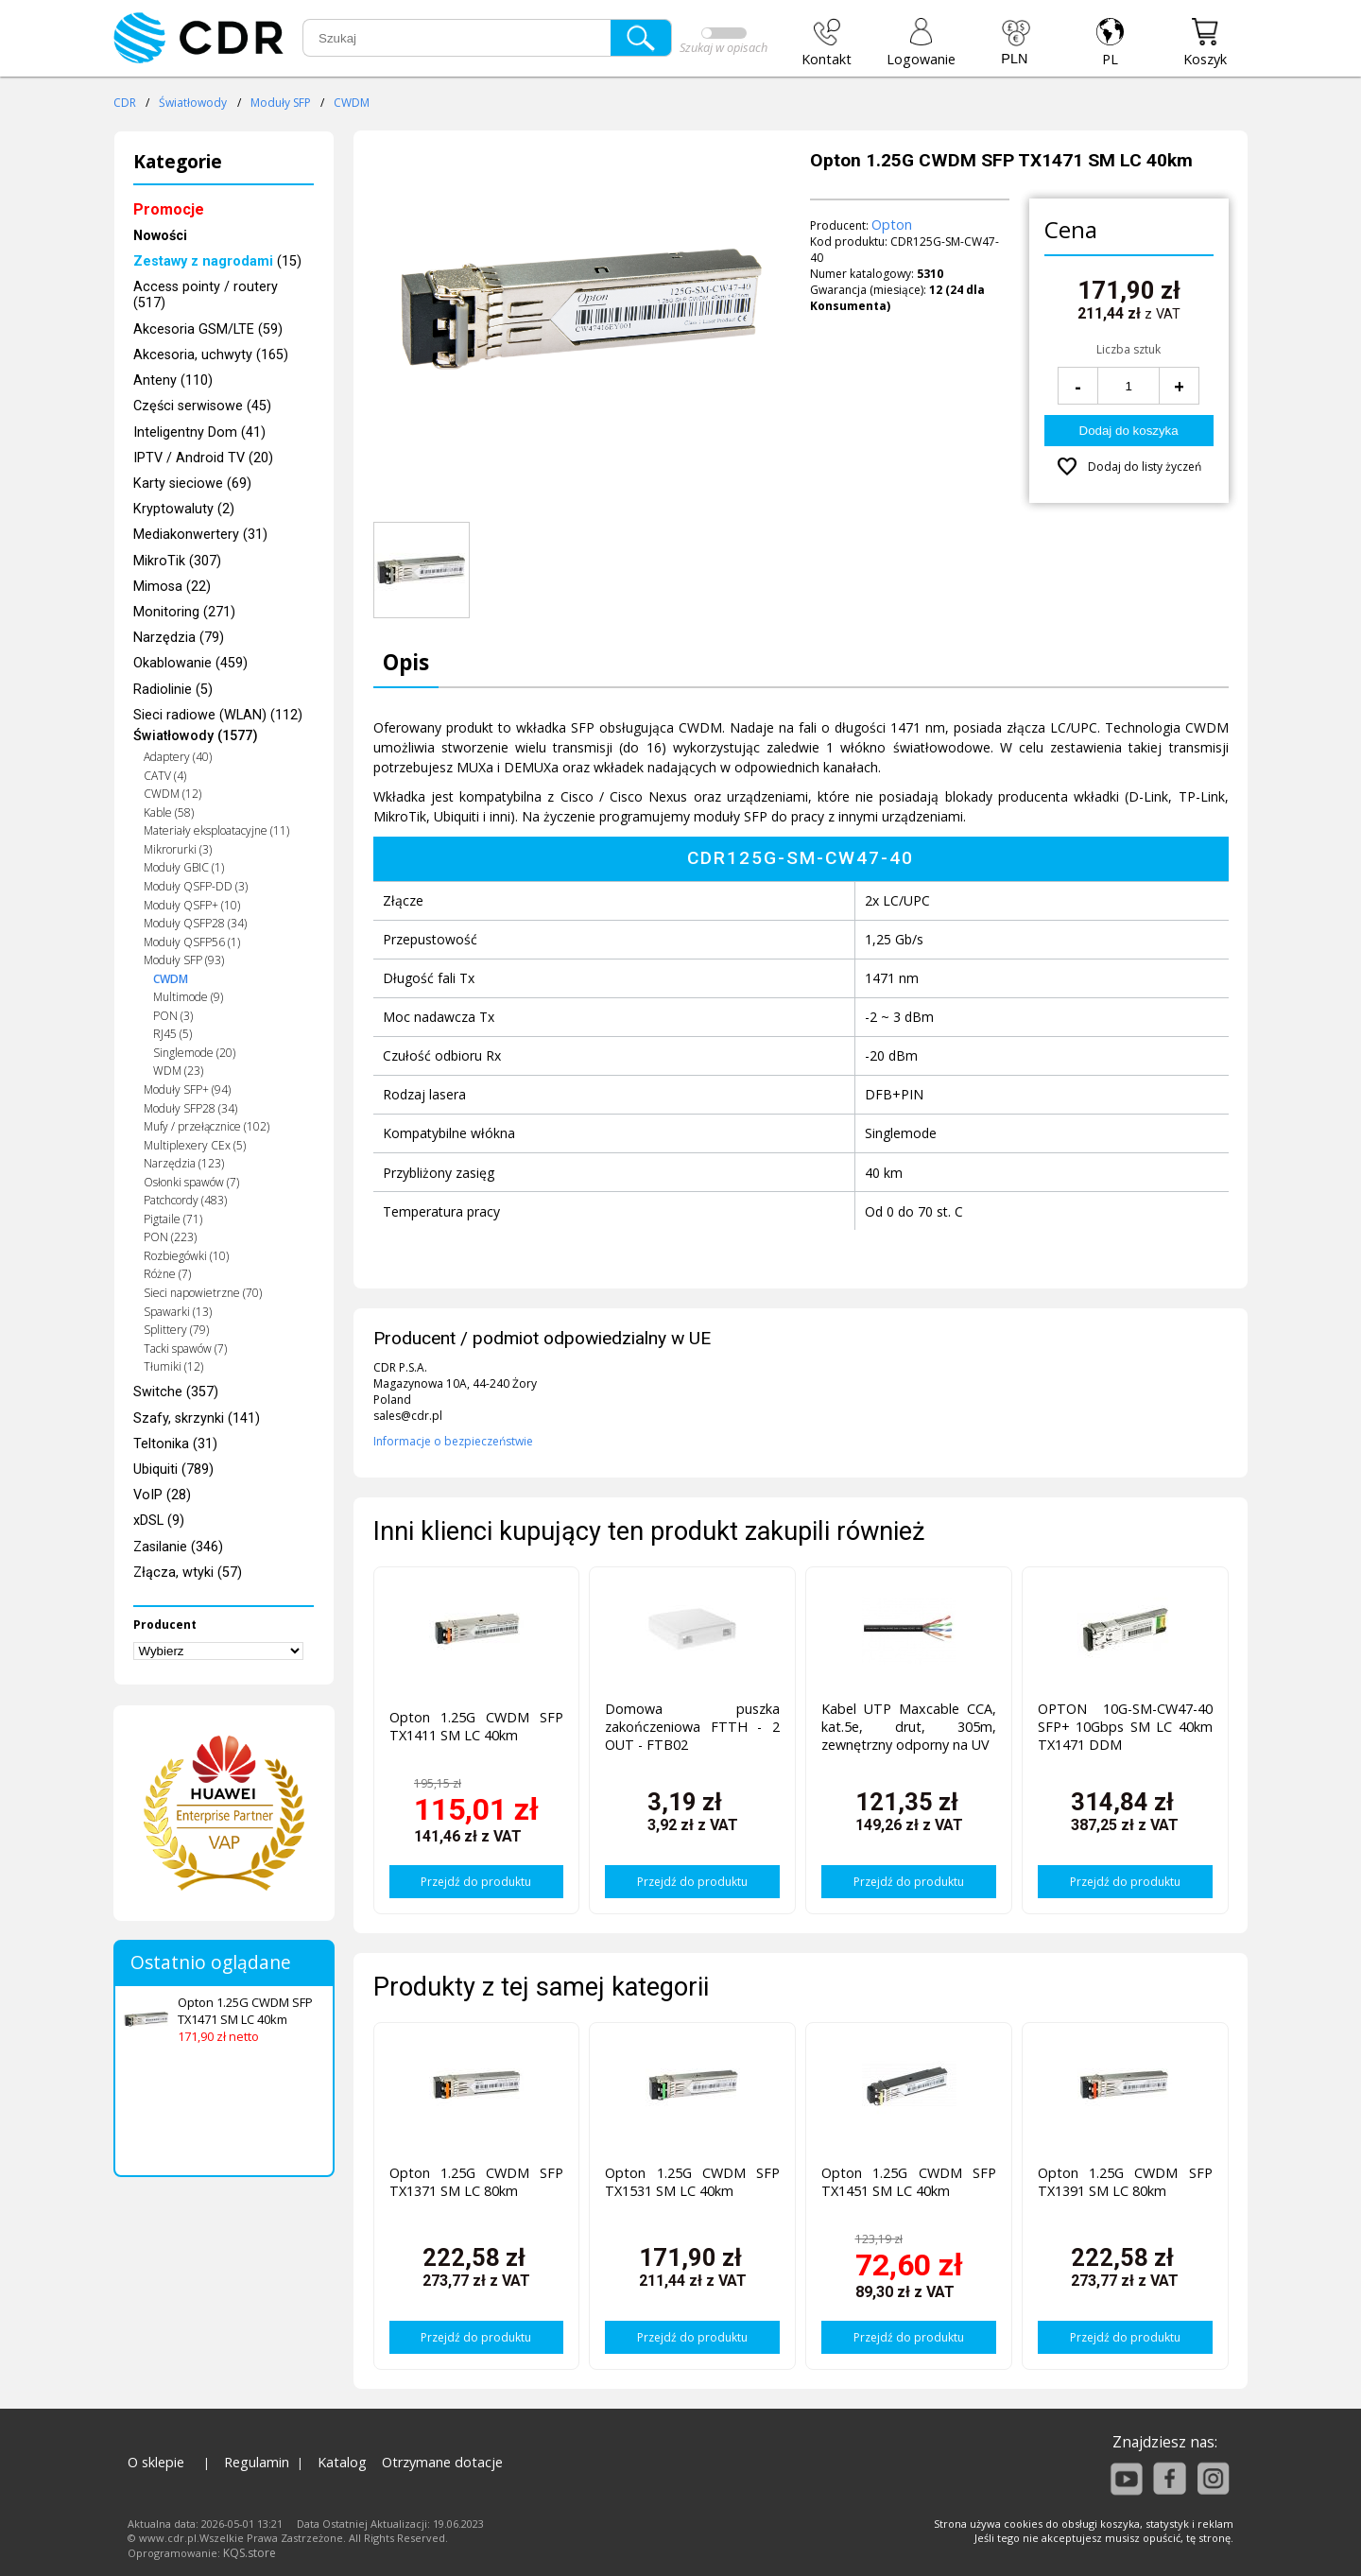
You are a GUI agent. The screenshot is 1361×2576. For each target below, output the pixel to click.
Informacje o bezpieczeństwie (453, 1441)
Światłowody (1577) (195, 736)
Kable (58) (169, 812)
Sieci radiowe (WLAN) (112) (217, 715)
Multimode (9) (188, 997)
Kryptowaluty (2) (183, 509)
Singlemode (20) (194, 1053)
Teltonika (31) (175, 1444)
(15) (217, 261)
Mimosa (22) (172, 587)
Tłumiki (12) (173, 1366)
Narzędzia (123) (184, 1163)
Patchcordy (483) (185, 1200)
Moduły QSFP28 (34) (195, 923)
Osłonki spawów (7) (191, 1182)
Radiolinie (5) (173, 690)
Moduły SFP (280, 103)
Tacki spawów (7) (185, 1348)
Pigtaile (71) (173, 1219)
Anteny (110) (173, 380)
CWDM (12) (172, 794)
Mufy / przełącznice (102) (206, 1126)
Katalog (342, 2462)
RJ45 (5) (172, 1034)
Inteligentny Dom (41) (199, 432)
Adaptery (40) (178, 757)
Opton (891, 224)
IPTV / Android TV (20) (203, 458)
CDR (124, 103)
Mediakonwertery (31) (200, 535)
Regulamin (256, 2462)
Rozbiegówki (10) (186, 1256)
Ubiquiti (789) (173, 1469)
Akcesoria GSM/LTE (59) (208, 329)
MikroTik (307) (177, 561)
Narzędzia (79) (178, 638)
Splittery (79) (176, 1330)
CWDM (352, 103)
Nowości (160, 236)
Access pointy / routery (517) (205, 295)
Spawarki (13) (178, 1312)
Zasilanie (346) (178, 1547)
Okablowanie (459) (190, 663)
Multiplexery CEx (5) (195, 1145)
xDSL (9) (158, 1521)
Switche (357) (175, 1392)
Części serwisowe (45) (202, 406)
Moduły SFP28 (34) (190, 1108)
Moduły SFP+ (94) (187, 1089)
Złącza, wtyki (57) (187, 1573)
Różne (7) (167, 1274)
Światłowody (193, 103)
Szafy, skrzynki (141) (196, 1418)
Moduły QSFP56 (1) (192, 942)
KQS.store (249, 2553)
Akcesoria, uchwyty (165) (210, 355)
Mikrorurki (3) (178, 849)
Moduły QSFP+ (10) (192, 905)
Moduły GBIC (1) (184, 867)
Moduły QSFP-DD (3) (196, 886)
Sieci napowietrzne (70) (203, 1293)
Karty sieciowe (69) (192, 483)
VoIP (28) (162, 1495)
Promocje (168, 209)
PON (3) (173, 1016)
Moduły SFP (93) (184, 960)
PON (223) (170, 1237)
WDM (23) (178, 1071)
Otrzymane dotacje (442, 2462)
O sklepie (156, 2462)
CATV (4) (165, 776)
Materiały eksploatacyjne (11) (216, 830)
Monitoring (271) (184, 612)
